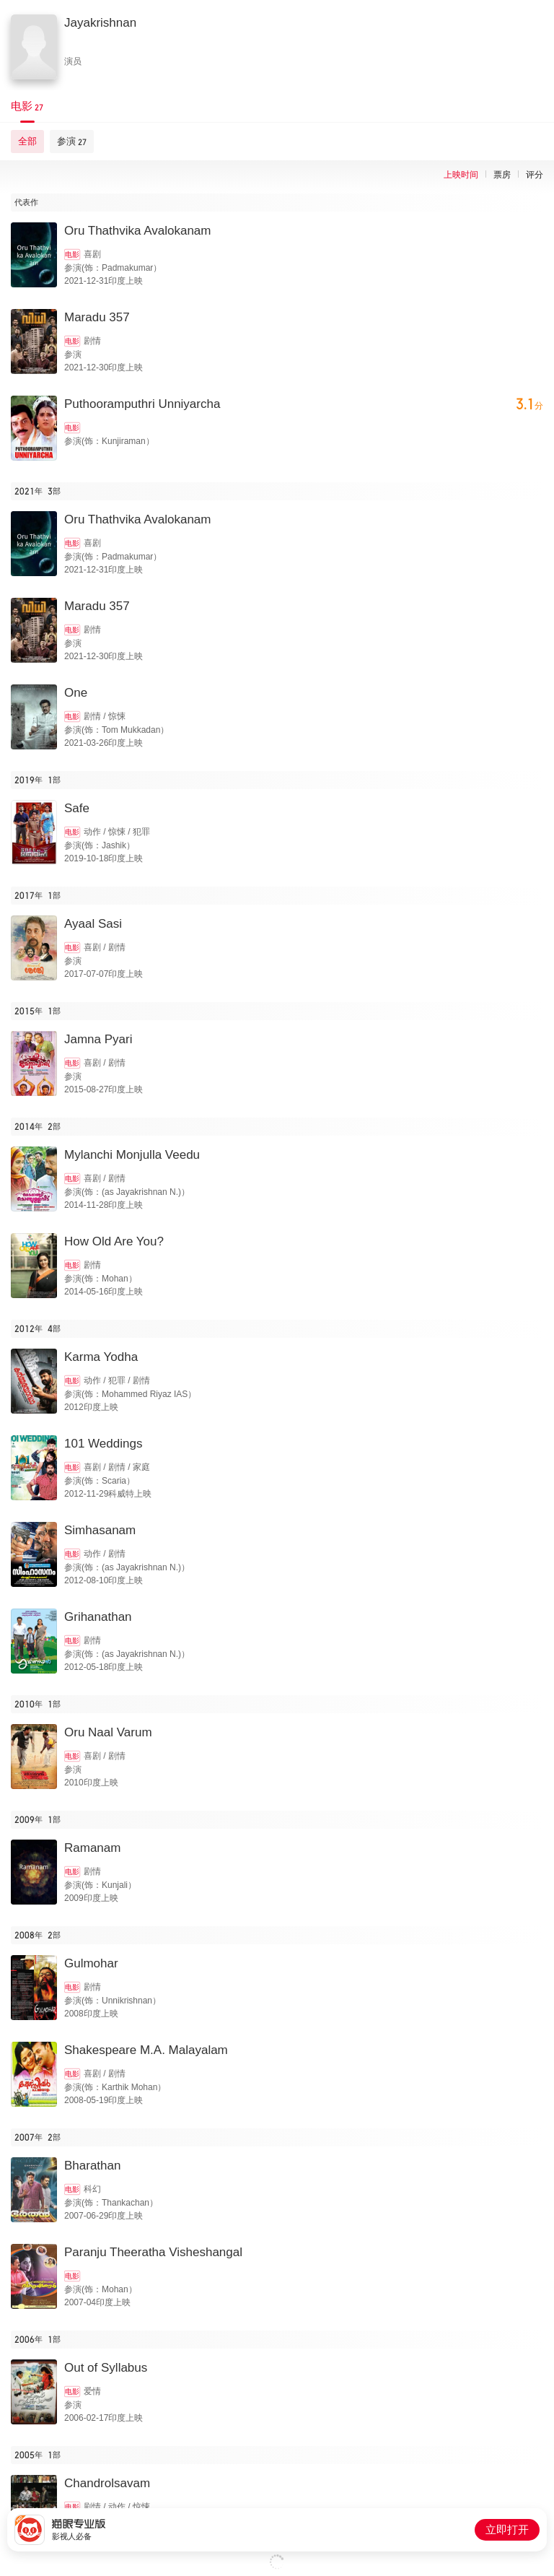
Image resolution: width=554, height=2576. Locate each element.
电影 (72, 254)
